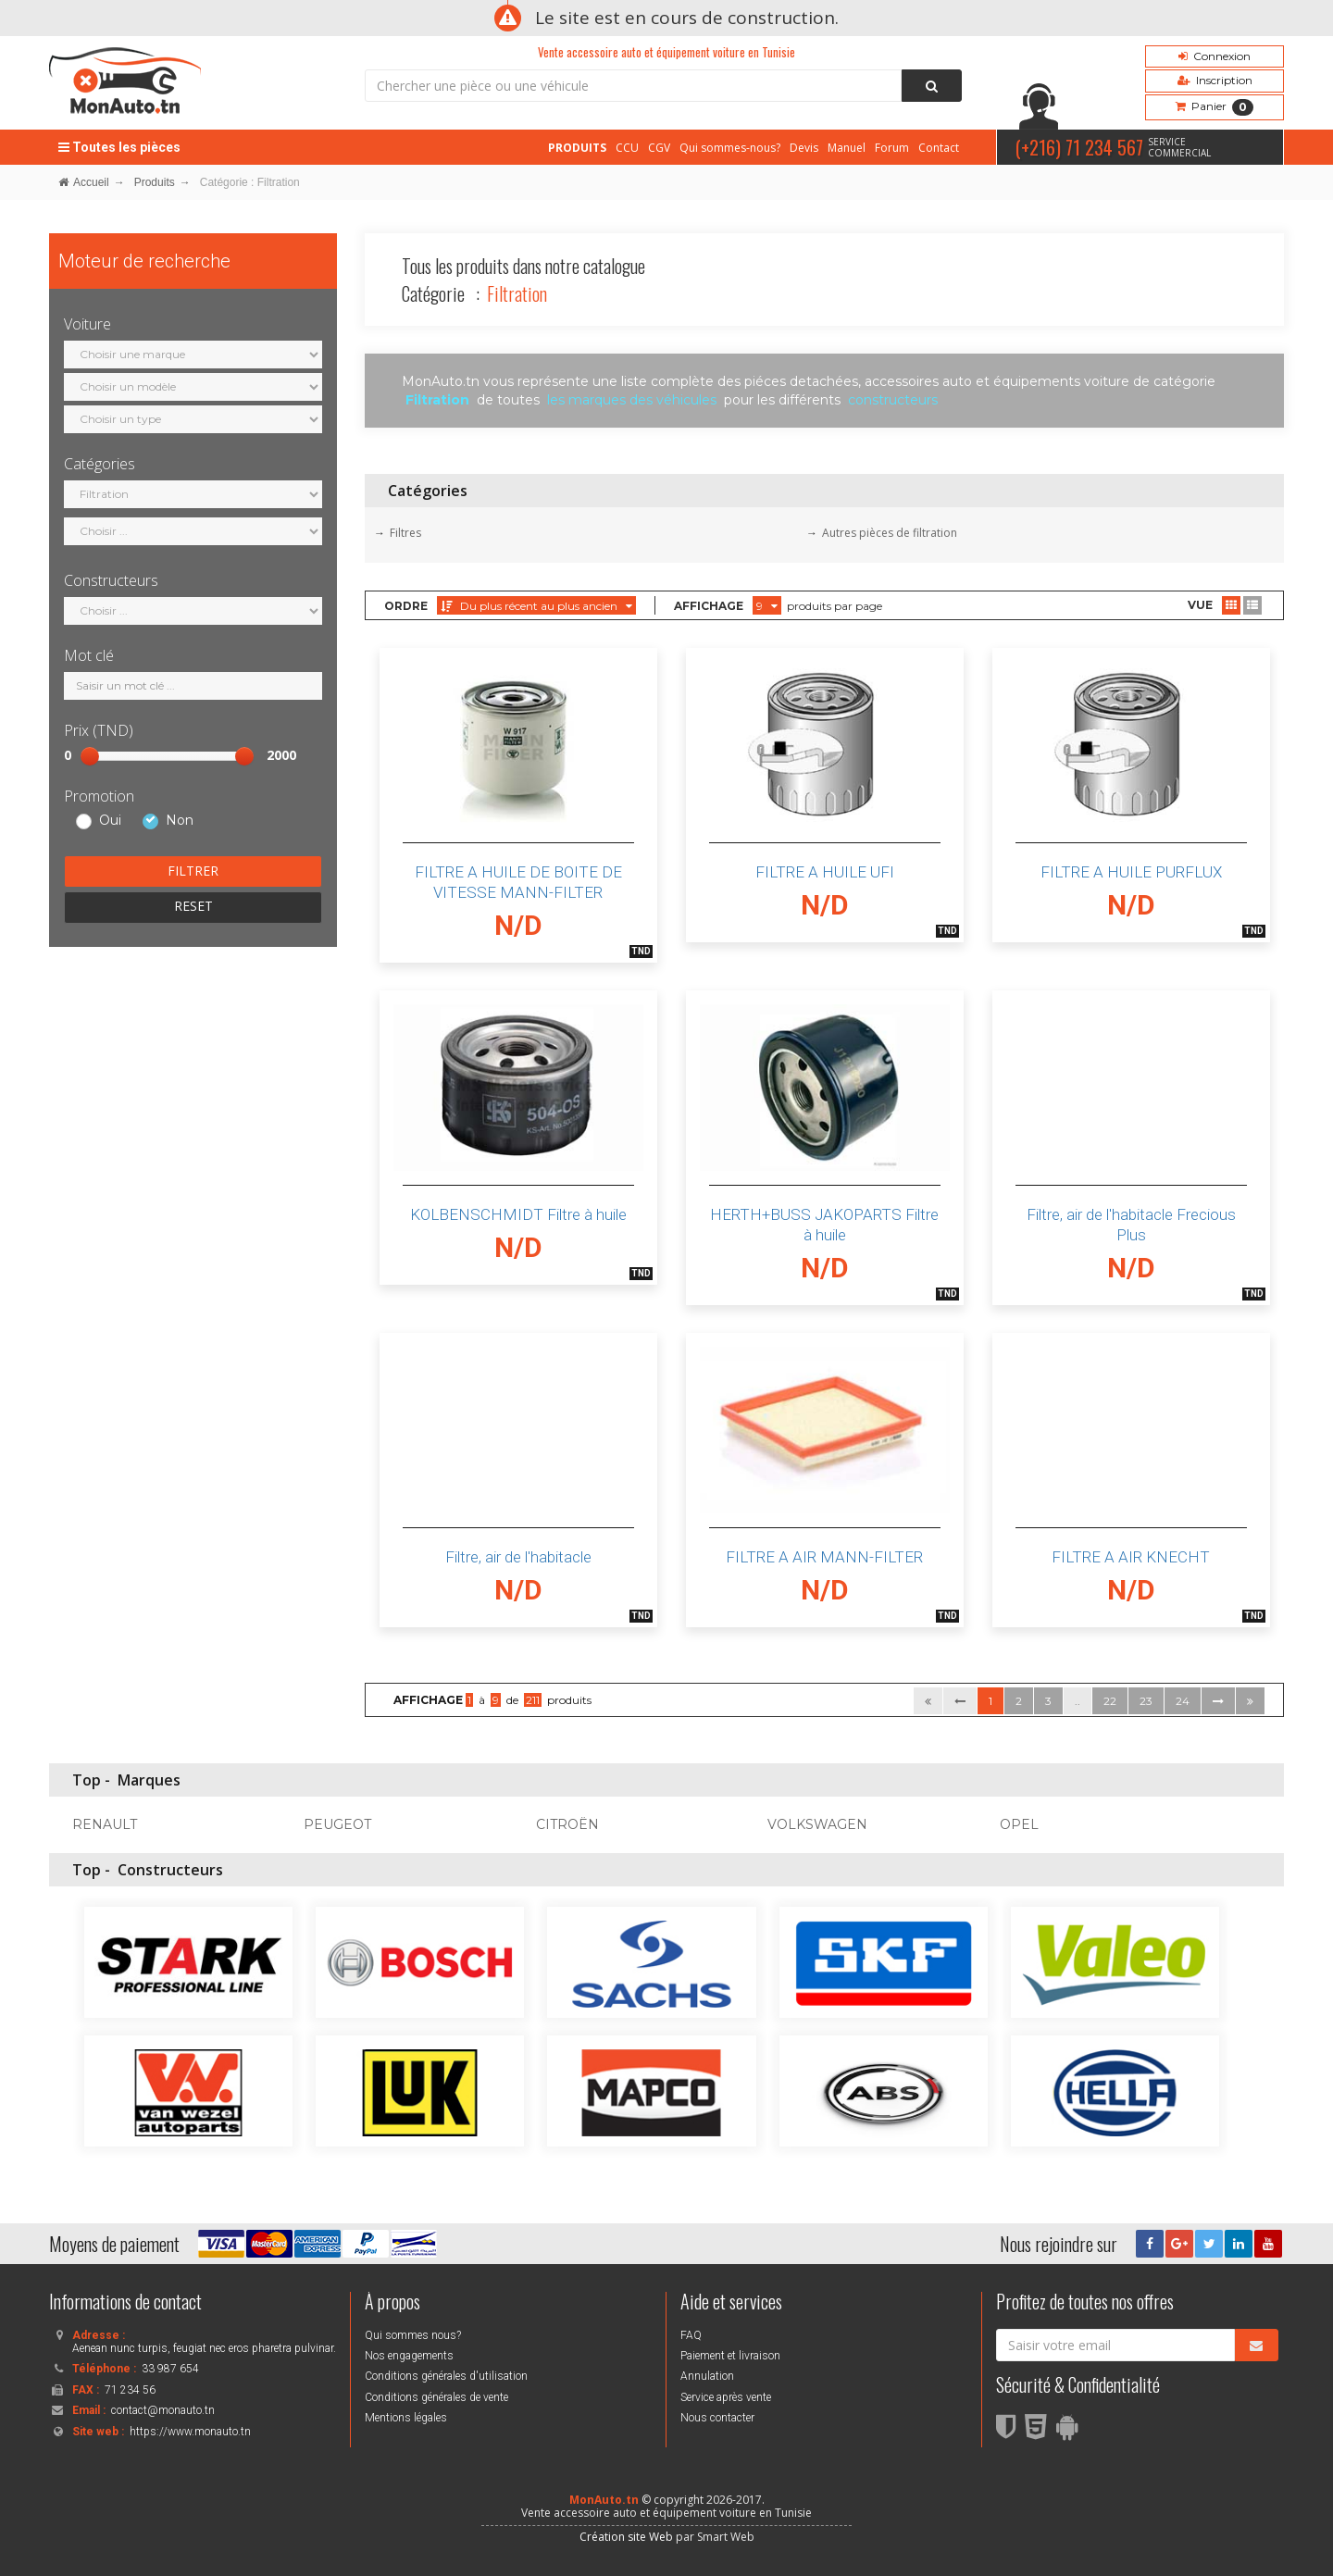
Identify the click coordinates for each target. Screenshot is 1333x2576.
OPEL (1019, 1824)
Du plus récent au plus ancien (536, 606)
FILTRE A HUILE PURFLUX (1131, 872)
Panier (1214, 107)
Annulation (707, 2376)
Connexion (1214, 56)
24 (1183, 1701)
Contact (938, 148)
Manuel (847, 148)
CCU (627, 148)
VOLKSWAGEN (817, 1824)
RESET (193, 906)
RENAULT (104, 1824)
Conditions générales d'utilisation (446, 2376)
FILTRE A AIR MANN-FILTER (824, 1557)
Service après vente (725, 2397)
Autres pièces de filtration (889, 533)
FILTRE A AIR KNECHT (1131, 1557)
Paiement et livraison (730, 2355)
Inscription (1214, 80)
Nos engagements (409, 2355)
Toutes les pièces (119, 147)
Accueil (83, 182)
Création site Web (626, 2537)
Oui (110, 821)
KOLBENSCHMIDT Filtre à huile (518, 1214)
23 (1146, 1701)
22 (1109, 1701)
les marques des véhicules (631, 400)
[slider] (90, 756)
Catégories (427, 490)
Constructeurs (170, 1870)
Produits (154, 182)
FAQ (691, 2335)
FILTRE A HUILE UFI (824, 872)
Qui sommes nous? (413, 2335)
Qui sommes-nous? (729, 148)
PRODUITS (577, 148)
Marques (149, 1780)
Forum (892, 148)
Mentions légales (406, 2417)
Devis (804, 148)
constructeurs (893, 400)
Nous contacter (717, 2417)
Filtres (405, 533)
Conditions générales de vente (436, 2397)
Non (179, 821)
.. (1077, 1701)
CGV (659, 148)
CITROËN (567, 1824)
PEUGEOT (337, 1824)
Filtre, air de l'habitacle (518, 1557)
